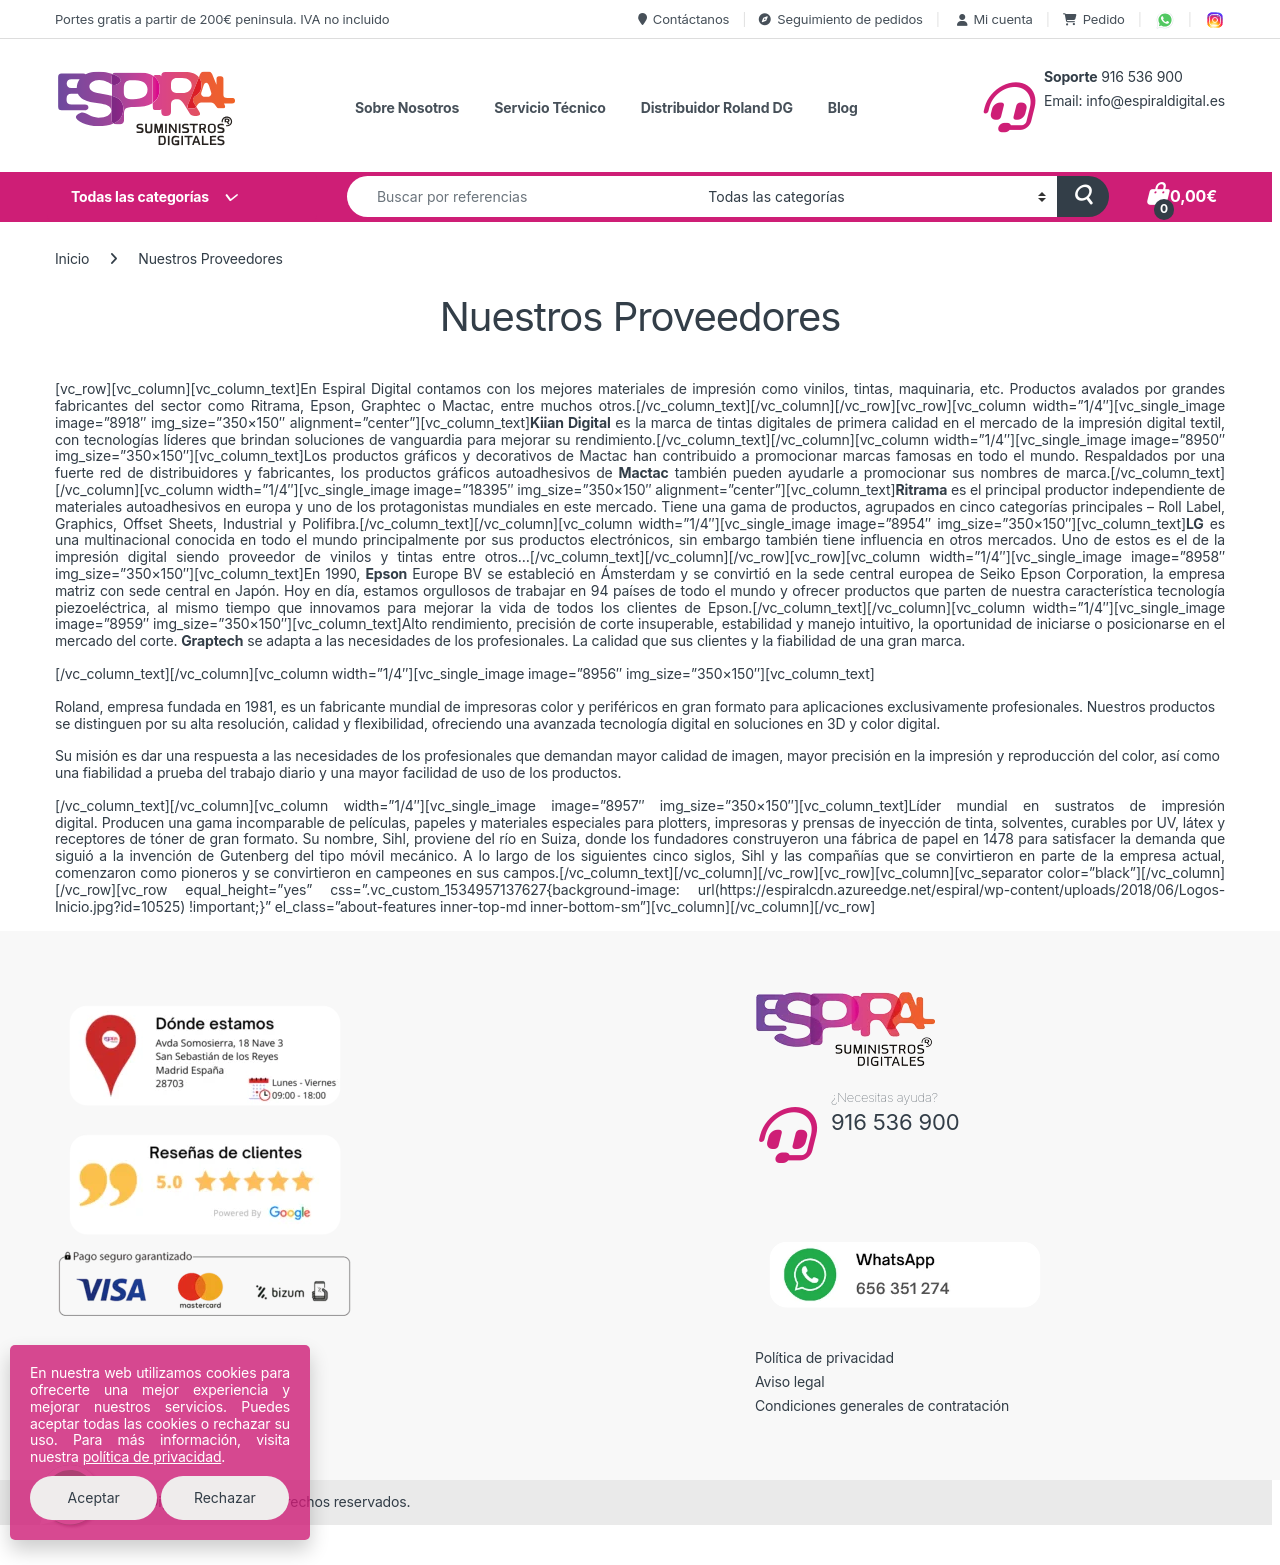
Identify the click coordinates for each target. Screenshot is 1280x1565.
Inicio (72, 258)
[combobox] (522, 196)
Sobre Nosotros (407, 107)
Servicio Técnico (549, 107)
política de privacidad (152, 1456)
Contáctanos (683, 19)
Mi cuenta (993, 19)
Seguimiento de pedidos (840, 19)
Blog (843, 107)
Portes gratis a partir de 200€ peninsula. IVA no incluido (222, 19)
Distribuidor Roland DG (717, 107)
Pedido (1094, 19)
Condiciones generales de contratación (882, 1405)
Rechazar (225, 1497)
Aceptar (94, 1497)
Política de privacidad (824, 1357)
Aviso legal (790, 1381)
